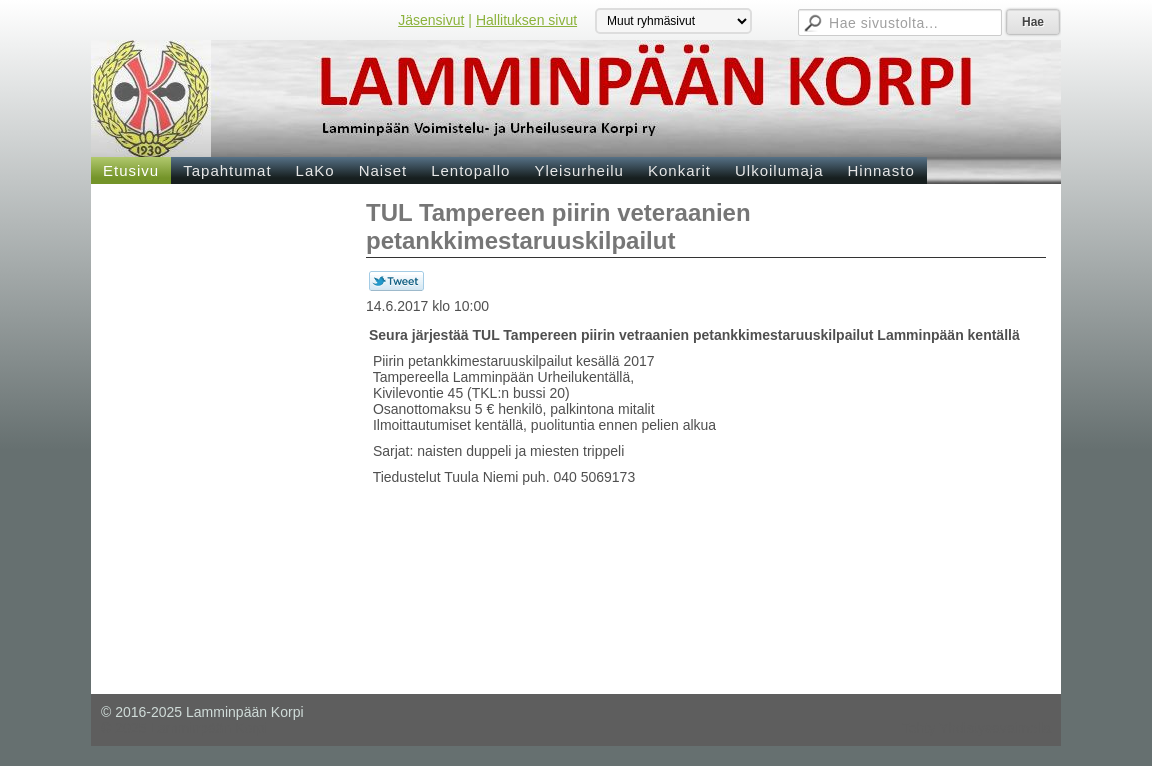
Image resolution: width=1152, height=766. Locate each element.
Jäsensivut (431, 20)
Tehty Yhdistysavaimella (976, 728)
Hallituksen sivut (526, 20)
